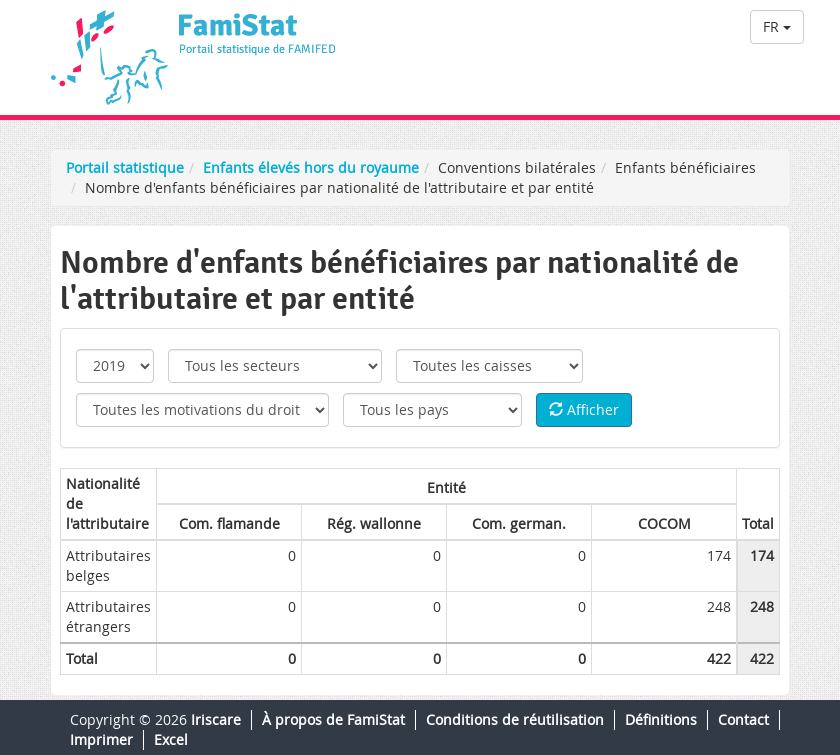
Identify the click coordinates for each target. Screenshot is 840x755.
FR (777, 26)
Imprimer (101, 739)
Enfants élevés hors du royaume (311, 167)
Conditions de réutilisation (515, 719)
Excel (171, 739)
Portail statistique (125, 167)
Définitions (661, 719)
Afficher (584, 409)
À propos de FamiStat (333, 719)
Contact (743, 719)
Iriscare (216, 719)
